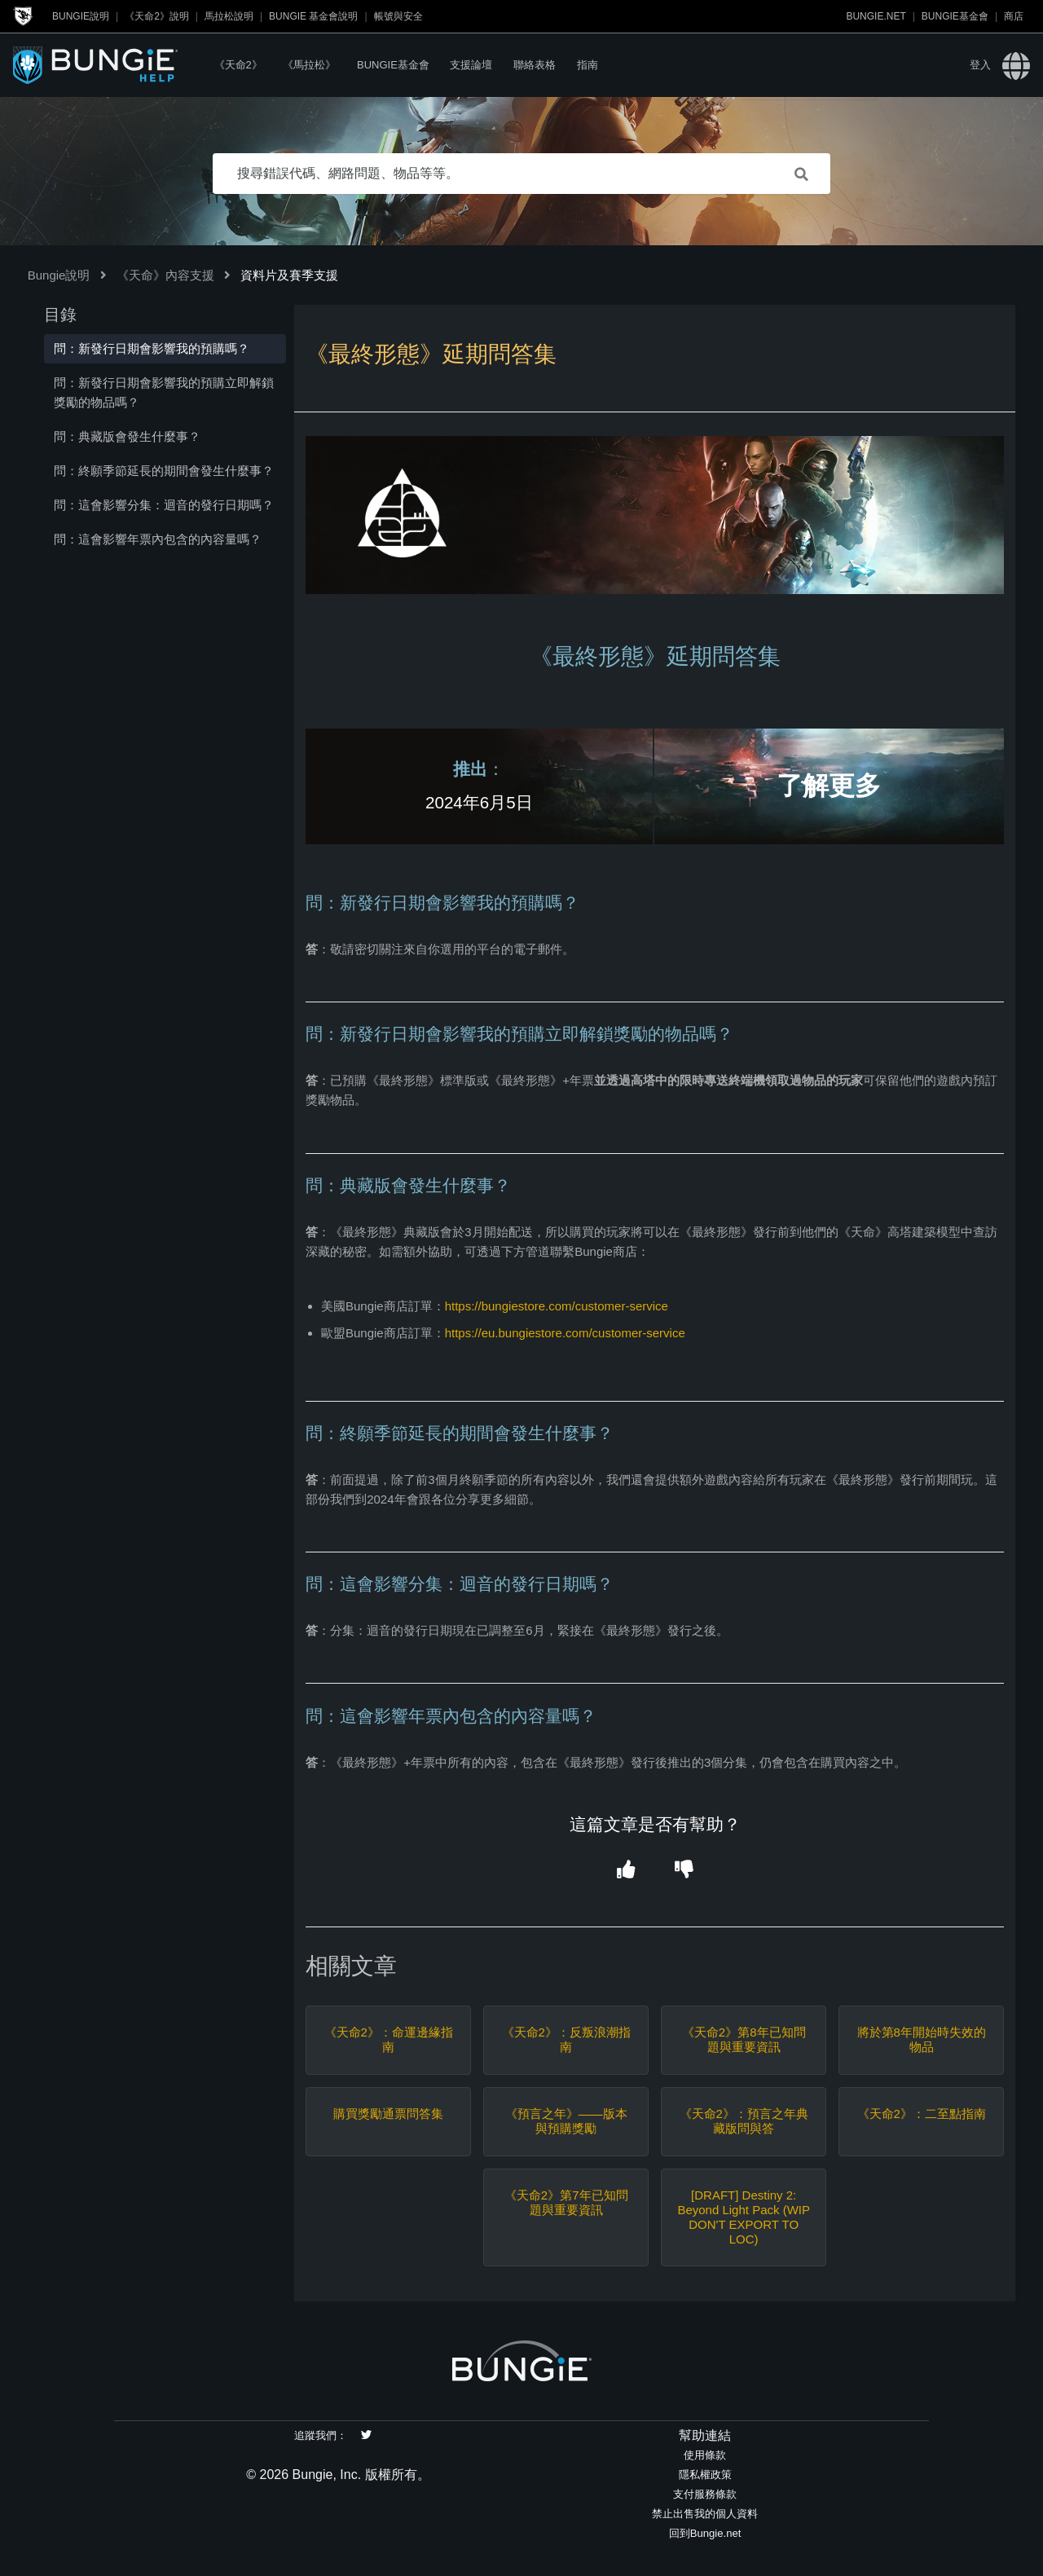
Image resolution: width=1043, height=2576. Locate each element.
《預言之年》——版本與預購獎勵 (566, 2121)
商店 (1013, 16)
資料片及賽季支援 (289, 275)
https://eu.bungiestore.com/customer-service (565, 1333)
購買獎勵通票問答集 (388, 2113)
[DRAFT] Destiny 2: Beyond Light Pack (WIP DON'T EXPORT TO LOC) (743, 2217)
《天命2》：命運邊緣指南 (388, 2039)
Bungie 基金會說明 (313, 16)
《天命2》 (238, 65)
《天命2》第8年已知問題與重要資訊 (744, 2039)
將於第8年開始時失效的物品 (921, 2039)
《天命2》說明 (157, 16)
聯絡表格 (534, 65)
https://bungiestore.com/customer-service (556, 1306)
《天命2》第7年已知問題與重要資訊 (566, 2202)
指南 (587, 65)
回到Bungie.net (705, 2533)
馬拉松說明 (229, 16)
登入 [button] (980, 65)
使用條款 (705, 2455)
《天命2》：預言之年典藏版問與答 (744, 2121)
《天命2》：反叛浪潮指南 (566, 2039)
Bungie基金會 (955, 16)
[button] (625, 1870)
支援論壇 (471, 65)
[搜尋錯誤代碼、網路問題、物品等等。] (521, 173)
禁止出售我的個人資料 (705, 2514)
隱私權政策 (705, 2474)
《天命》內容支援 (165, 275)
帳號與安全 (398, 16)
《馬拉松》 (309, 65)
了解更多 (829, 785)
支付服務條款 (705, 2494)
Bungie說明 (80, 16)
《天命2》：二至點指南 (921, 2113)
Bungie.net (875, 16)
